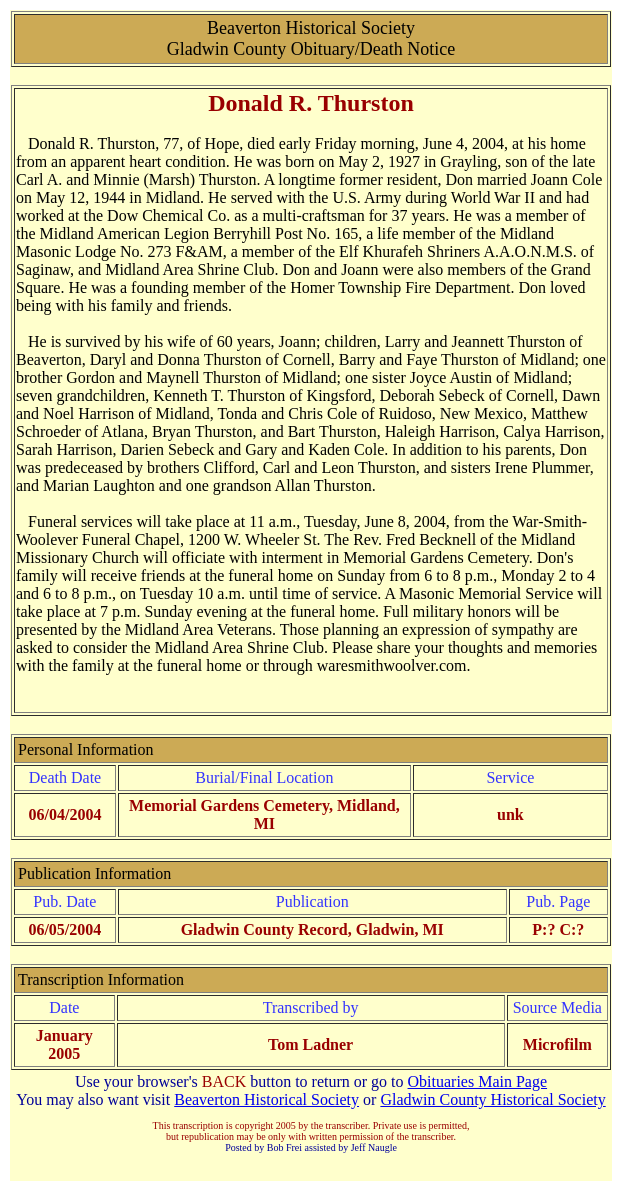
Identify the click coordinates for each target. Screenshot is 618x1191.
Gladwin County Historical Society (492, 1099)
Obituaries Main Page (478, 1081)
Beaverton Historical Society (266, 1099)
